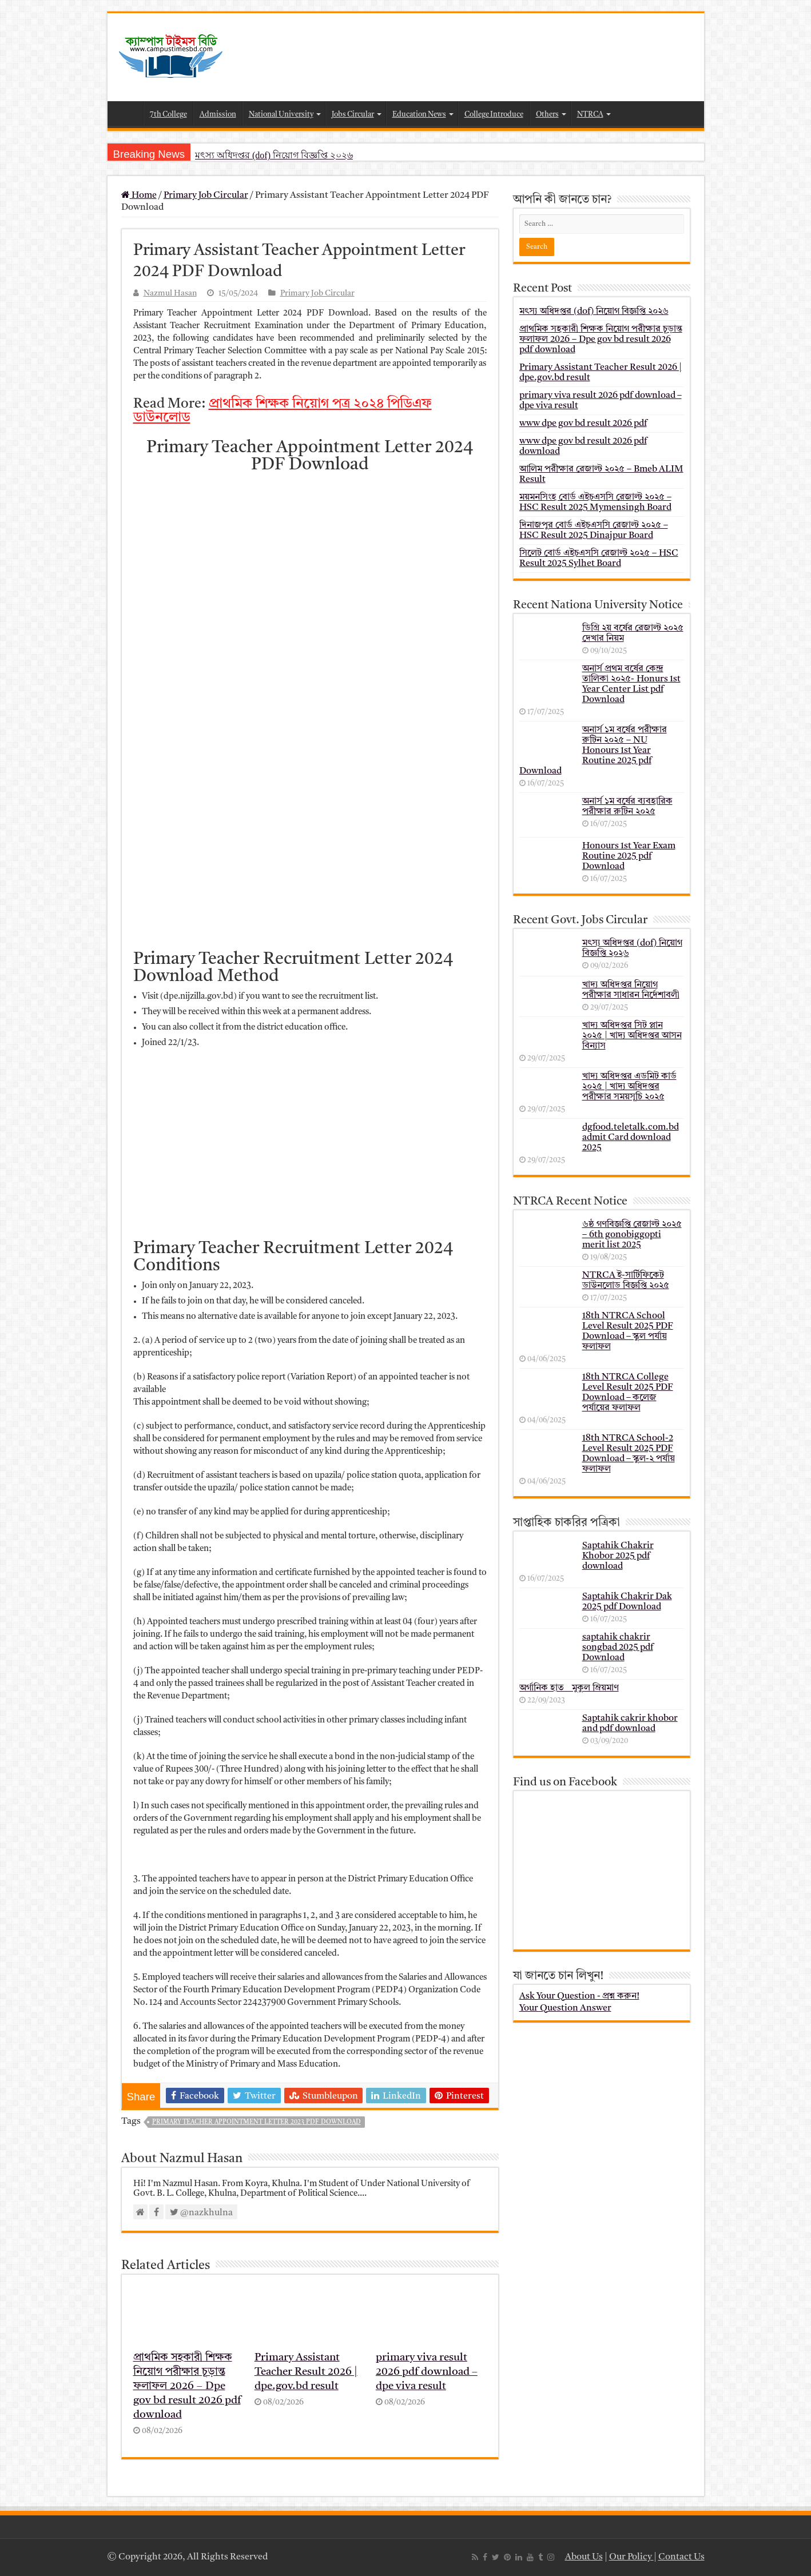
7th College (168, 114)
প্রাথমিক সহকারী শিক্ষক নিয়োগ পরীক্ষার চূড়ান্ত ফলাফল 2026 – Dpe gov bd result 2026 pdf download (187, 2386)
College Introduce (493, 114)
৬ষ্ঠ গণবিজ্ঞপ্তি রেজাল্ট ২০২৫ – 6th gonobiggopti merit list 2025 (632, 1235)
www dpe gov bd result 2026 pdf (583, 423)
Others (547, 114)
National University (281, 114)
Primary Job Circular (206, 195)
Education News (419, 114)
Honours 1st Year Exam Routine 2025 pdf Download (628, 856)
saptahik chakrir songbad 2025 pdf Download (617, 1647)
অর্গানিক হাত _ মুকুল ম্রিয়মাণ (569, 1688)
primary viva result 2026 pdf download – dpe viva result (427, 2372)
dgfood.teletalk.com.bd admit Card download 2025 (630, 1138)
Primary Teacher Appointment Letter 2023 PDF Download (256, 2122)
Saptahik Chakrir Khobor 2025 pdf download (618, 1556)
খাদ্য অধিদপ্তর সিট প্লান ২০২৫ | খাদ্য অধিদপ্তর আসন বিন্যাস (632, 1036)
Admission (218, 114)
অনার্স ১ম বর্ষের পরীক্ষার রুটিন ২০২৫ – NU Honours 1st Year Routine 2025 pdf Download (593, 750)
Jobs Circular (353, 114)
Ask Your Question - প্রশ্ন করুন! (579, 1996)
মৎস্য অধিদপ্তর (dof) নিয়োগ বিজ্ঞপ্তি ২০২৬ (274, 155)
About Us (584, 2557)
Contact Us (681, 2557)
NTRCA (590, 114)
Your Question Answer (565, 2008)
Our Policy (631, 2557)
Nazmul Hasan (170, 293)
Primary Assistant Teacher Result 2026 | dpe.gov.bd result (306, 2372)
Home (128, 113)
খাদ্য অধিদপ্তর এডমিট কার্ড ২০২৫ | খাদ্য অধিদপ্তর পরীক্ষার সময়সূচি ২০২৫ (629, 1087)
